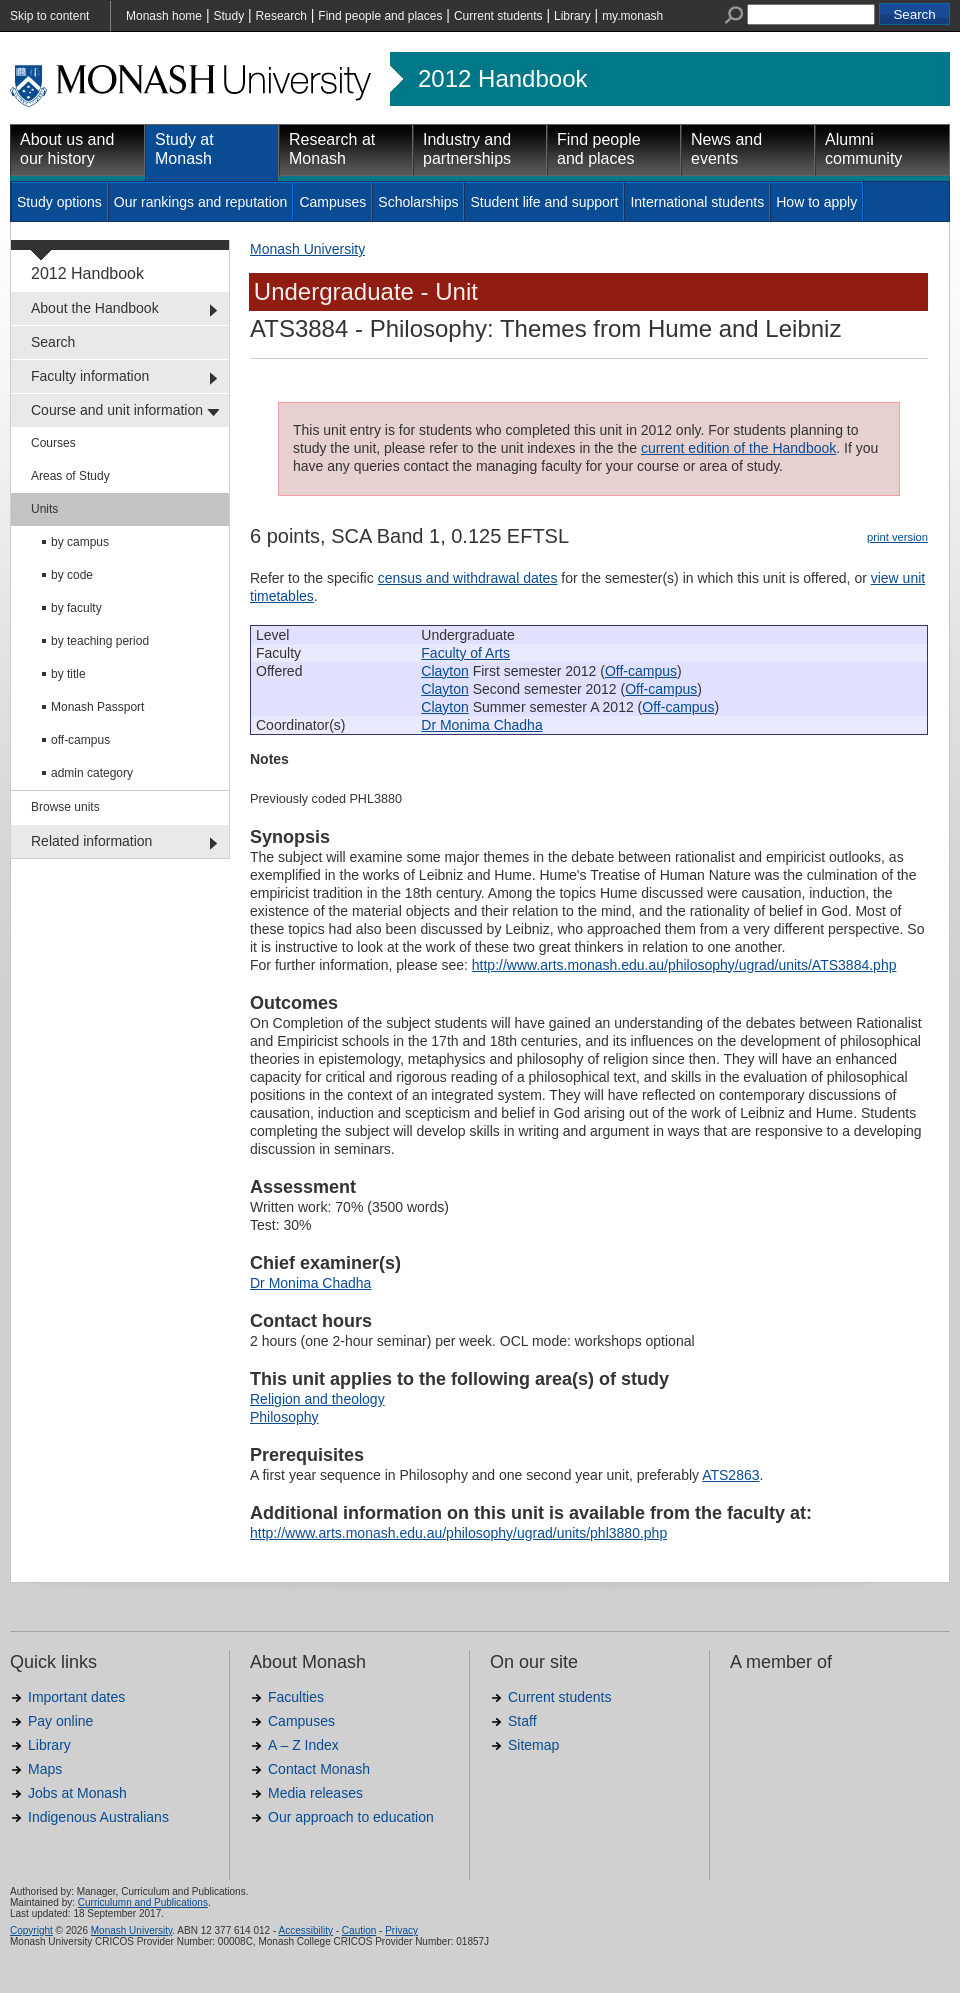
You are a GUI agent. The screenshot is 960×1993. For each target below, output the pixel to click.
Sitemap (533, 1745)
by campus (80, 542)
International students (697, 202)
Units (44, 509)
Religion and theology (317, 1399)
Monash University (307, 249)
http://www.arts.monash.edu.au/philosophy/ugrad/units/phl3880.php (458, 1533)
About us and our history (67, 149)
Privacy (401, 1930)
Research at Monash (332, 149)
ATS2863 (730, 1475)
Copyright (31, 1930)
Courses (53, 443)
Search (53, 342)
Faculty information (90, 376)
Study (228, 16)
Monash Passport (97, 707)
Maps (45, 1769)
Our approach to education (351, 1817)
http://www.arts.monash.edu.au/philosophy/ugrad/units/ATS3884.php (684, 965)
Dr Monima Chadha (481, 725)
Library (572, 16)
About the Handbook (95, 308)
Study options (59, 202)
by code (72, 575)
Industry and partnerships (467, 149)
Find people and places (380, 16)
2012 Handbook (502, 79)
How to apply (816, 202)
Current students (498, 16)
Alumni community (863, 149)
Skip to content (49, 16)
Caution (359, 1930)
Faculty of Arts (465, 653)
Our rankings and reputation (201, 202)
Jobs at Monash (77, 1793)
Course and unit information (117, 410)
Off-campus (641, 671)
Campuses (332, 202)
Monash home (164, 16)
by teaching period (100, 641)
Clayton (444, 671)
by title (68, 674)
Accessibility (305, 1930)
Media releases (315, 1793)
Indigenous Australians (98, 1817)
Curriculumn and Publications (143, 1902)
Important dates (76, 1697)
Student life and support (544, 202)
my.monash (632, 16)
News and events (726, 149)
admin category (92, 773)
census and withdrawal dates (468, 578)
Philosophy (284, 1417)
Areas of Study (70, 476)
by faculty (76, 608)
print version (897, 537)
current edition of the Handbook (738, 448)
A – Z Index (303, 1745)
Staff (522, 1721)
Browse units (65, 807)
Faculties (296, 1697)
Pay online (60, 1721)
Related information (91, 841)
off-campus (80, 740)
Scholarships (418, 202)
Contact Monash (319, 1769)
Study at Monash (184, 149)
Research (281, 16)
